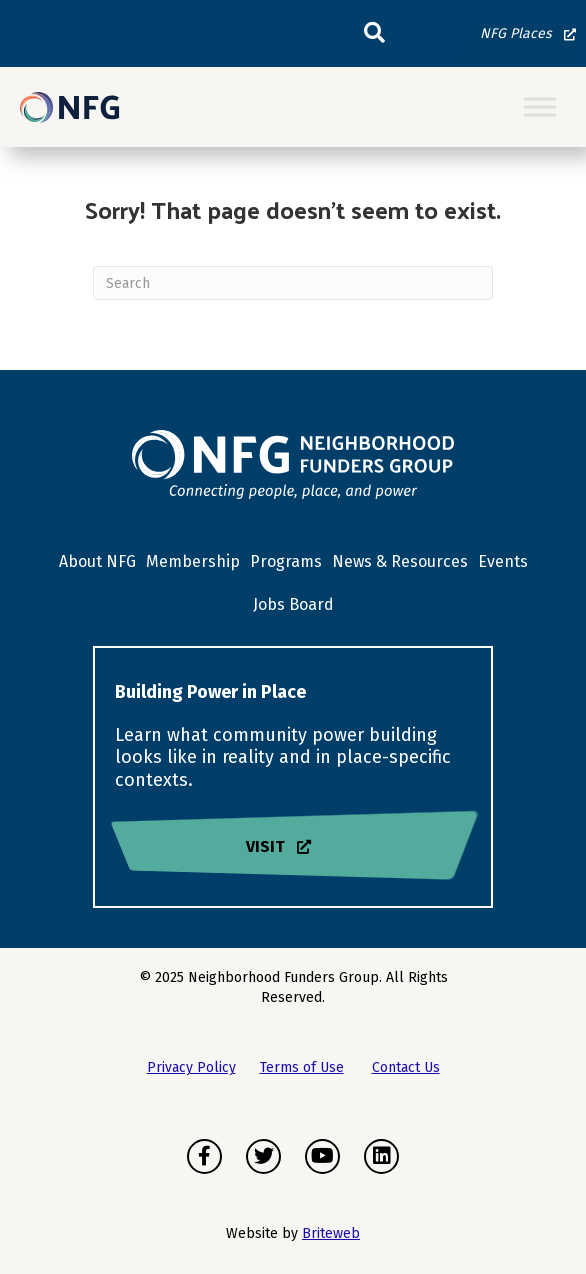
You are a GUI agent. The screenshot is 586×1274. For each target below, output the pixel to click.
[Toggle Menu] (540, 107)
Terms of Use (302, 1067)
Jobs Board (293, 604)
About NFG (97, 561)
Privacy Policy (191, 1067)
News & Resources (400, 561)
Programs (286, 561)
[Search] (293, 283)
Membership (193, 561)
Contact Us (406, 1067)
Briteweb (331, 1233)
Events (503, 561)
